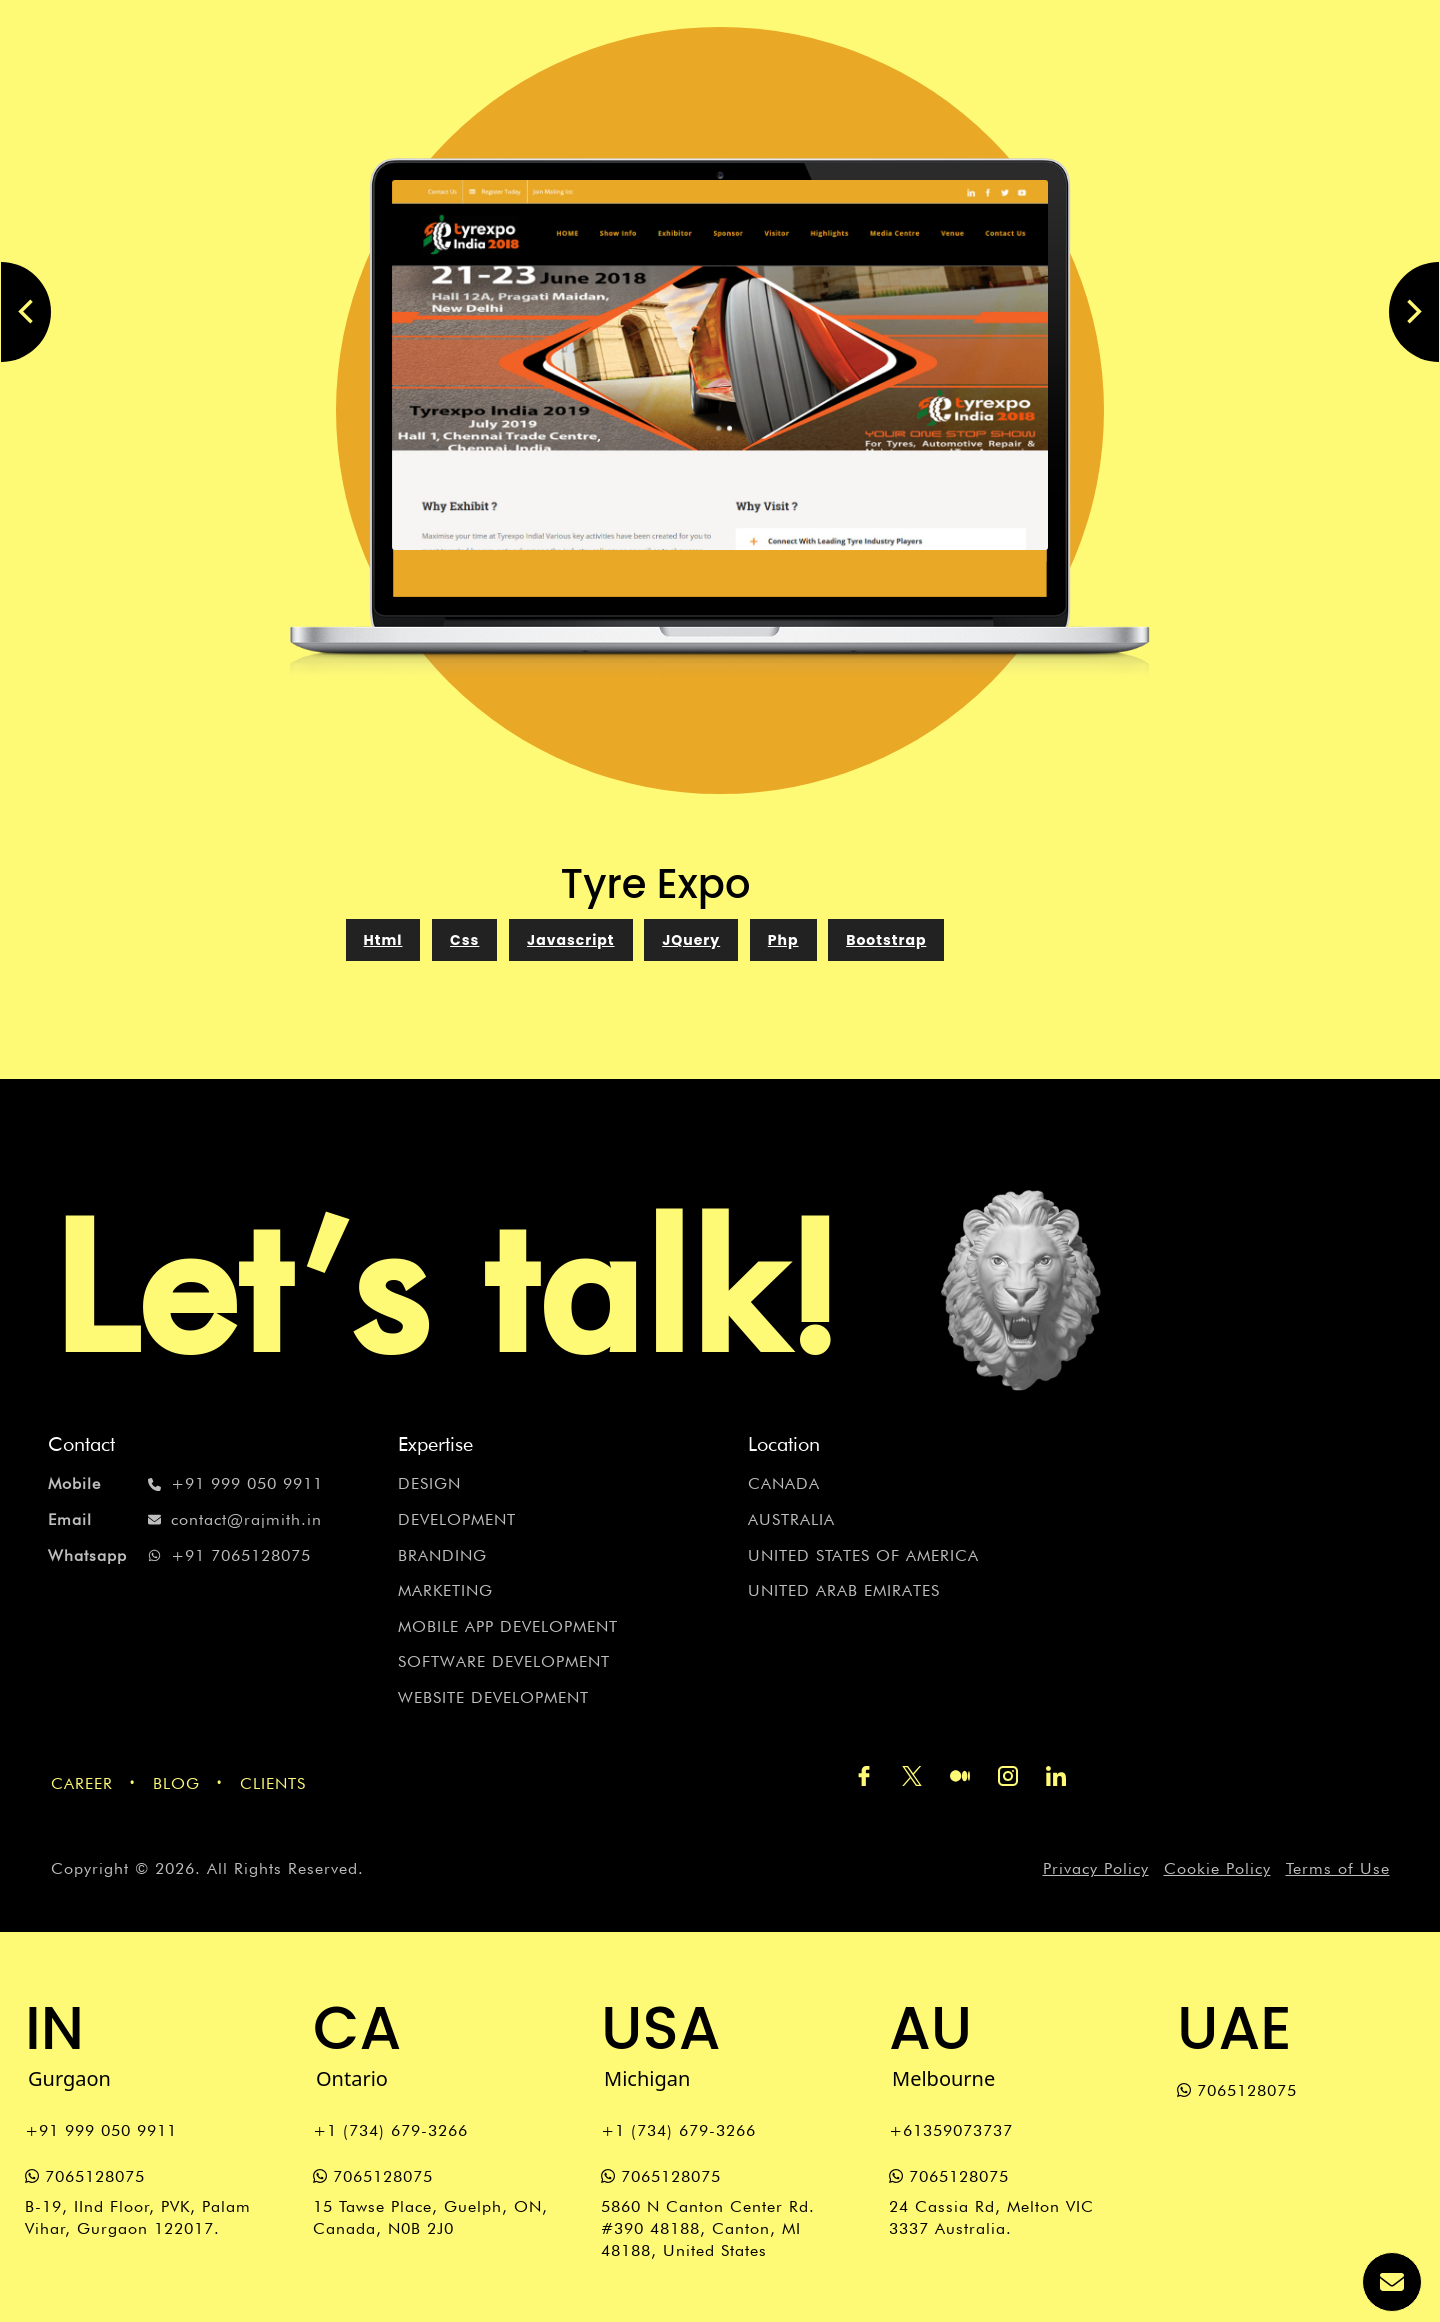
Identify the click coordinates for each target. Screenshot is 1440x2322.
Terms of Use (1338, 1868)
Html (383, 940)
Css (464, 940)
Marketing (445, 1590)
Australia (791, 1519)
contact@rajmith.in (185, 1520)
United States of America (863, 1555)
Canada (784, 1483)
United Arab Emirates (844, 1590)
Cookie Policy (1217, 1868)
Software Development (504, 1661)
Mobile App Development (508, 1626)
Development (457, 1519)
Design (429, 1483)
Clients (273, 1783)
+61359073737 (951, 2130)
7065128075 (85, 2176)
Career (82, 1783)
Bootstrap (886, 940)
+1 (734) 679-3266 (390, 2130)
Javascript (570, 940)
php (783, 940)
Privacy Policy (1096, 1868)
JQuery (691, 940)
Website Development (493, 1697)
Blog (176, 1783)
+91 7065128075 (179, 1556)
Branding (442, 1555)
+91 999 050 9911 (185, 1484)
